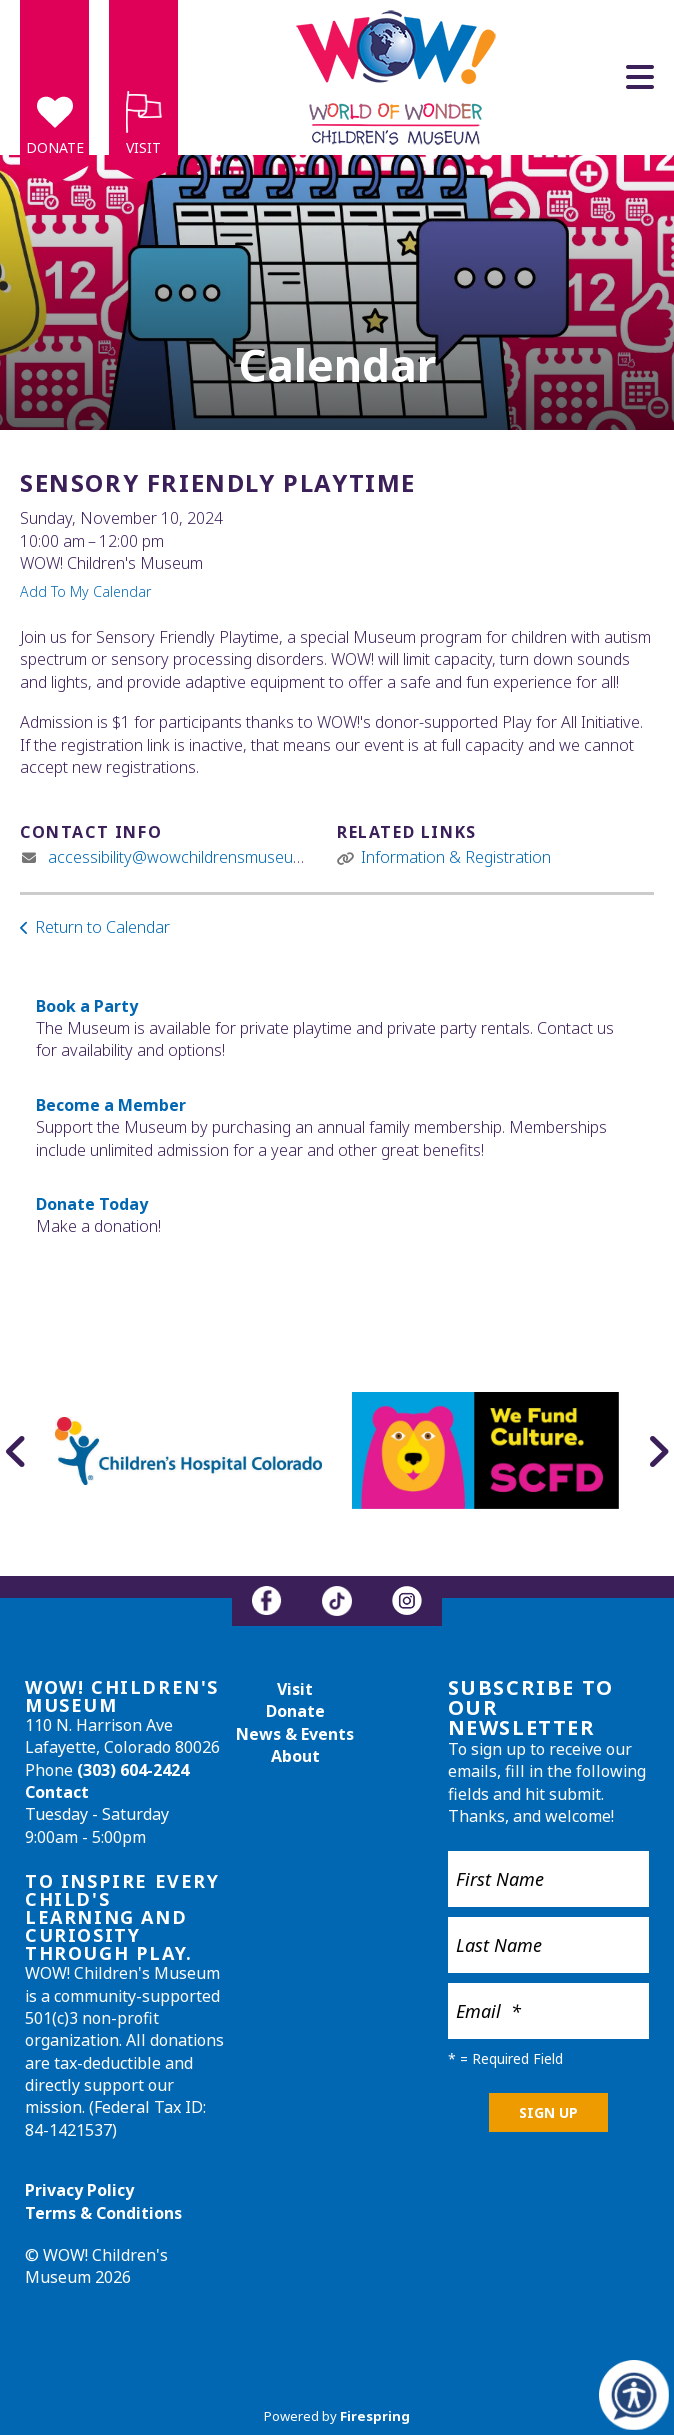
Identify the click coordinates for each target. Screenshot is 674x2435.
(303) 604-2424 (133, 1770)
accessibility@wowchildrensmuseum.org (191, 857)
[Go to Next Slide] (658, 1451)
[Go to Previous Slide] (16, 1451)
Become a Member (111, 1105)
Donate (55, 147)
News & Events (295, 1734)
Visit (143, 147)
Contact (57, 1792)
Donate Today (92, 1204)
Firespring (375, 2416)
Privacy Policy (79, 2190)
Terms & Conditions (103, 2213)
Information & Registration (456, 857)
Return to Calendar (102, 927)
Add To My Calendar (85, 591)
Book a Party (87, 1006)
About (295, 1756)
